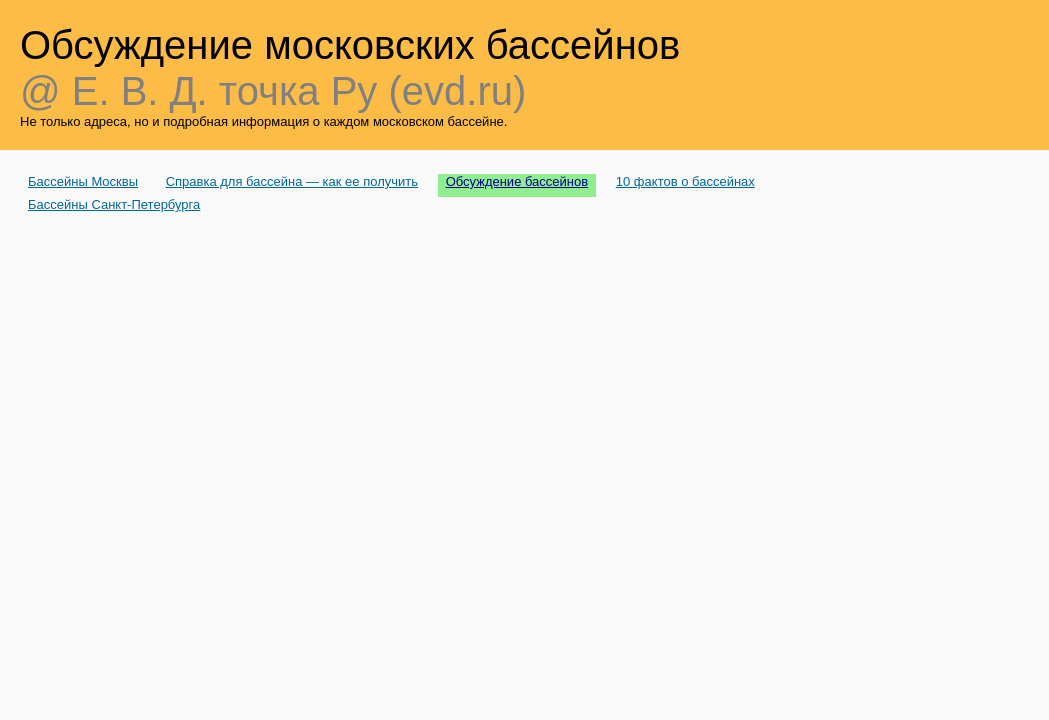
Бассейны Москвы (83, 181)
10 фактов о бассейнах (685, 181)
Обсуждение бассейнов (517, 181)
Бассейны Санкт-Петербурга (114, 204)
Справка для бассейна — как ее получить (292, 181)
